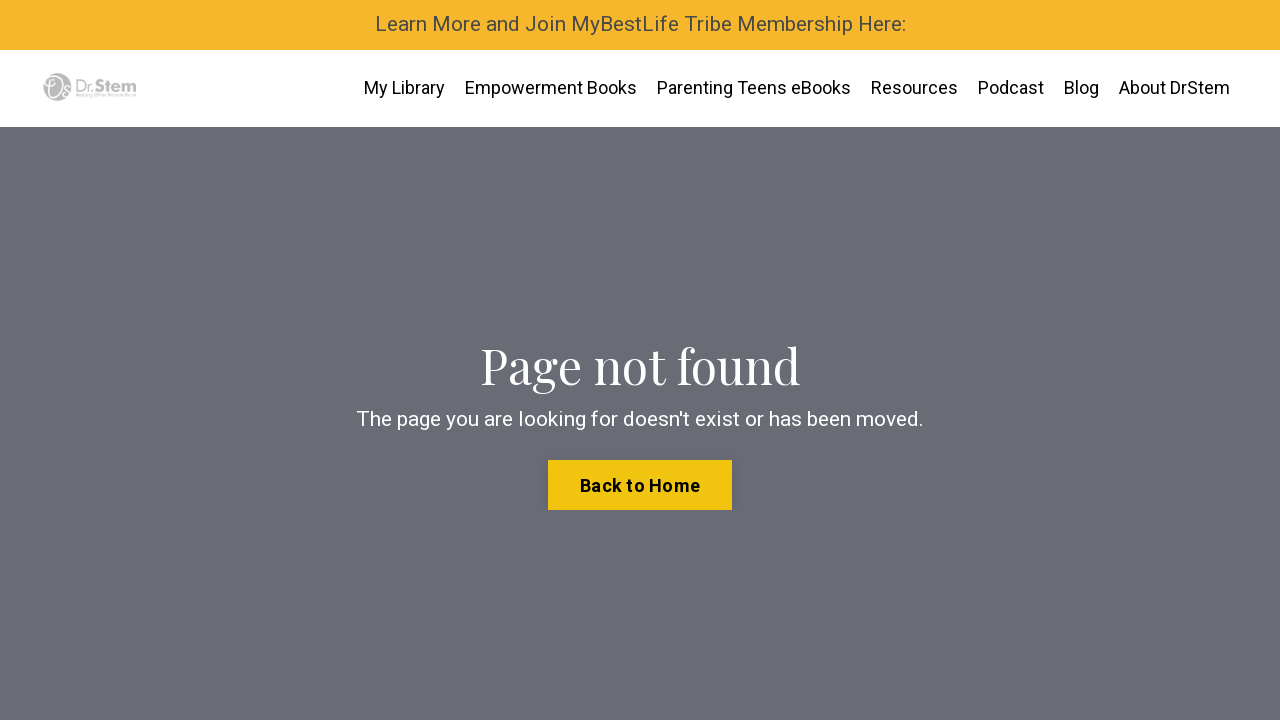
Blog (1081, 87)
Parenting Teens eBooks (754, 87)
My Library (404, 87)
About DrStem (1174, 87)
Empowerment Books (551, 87)
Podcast (1011, 87)
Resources (914, 87)
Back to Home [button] (640, 485)
